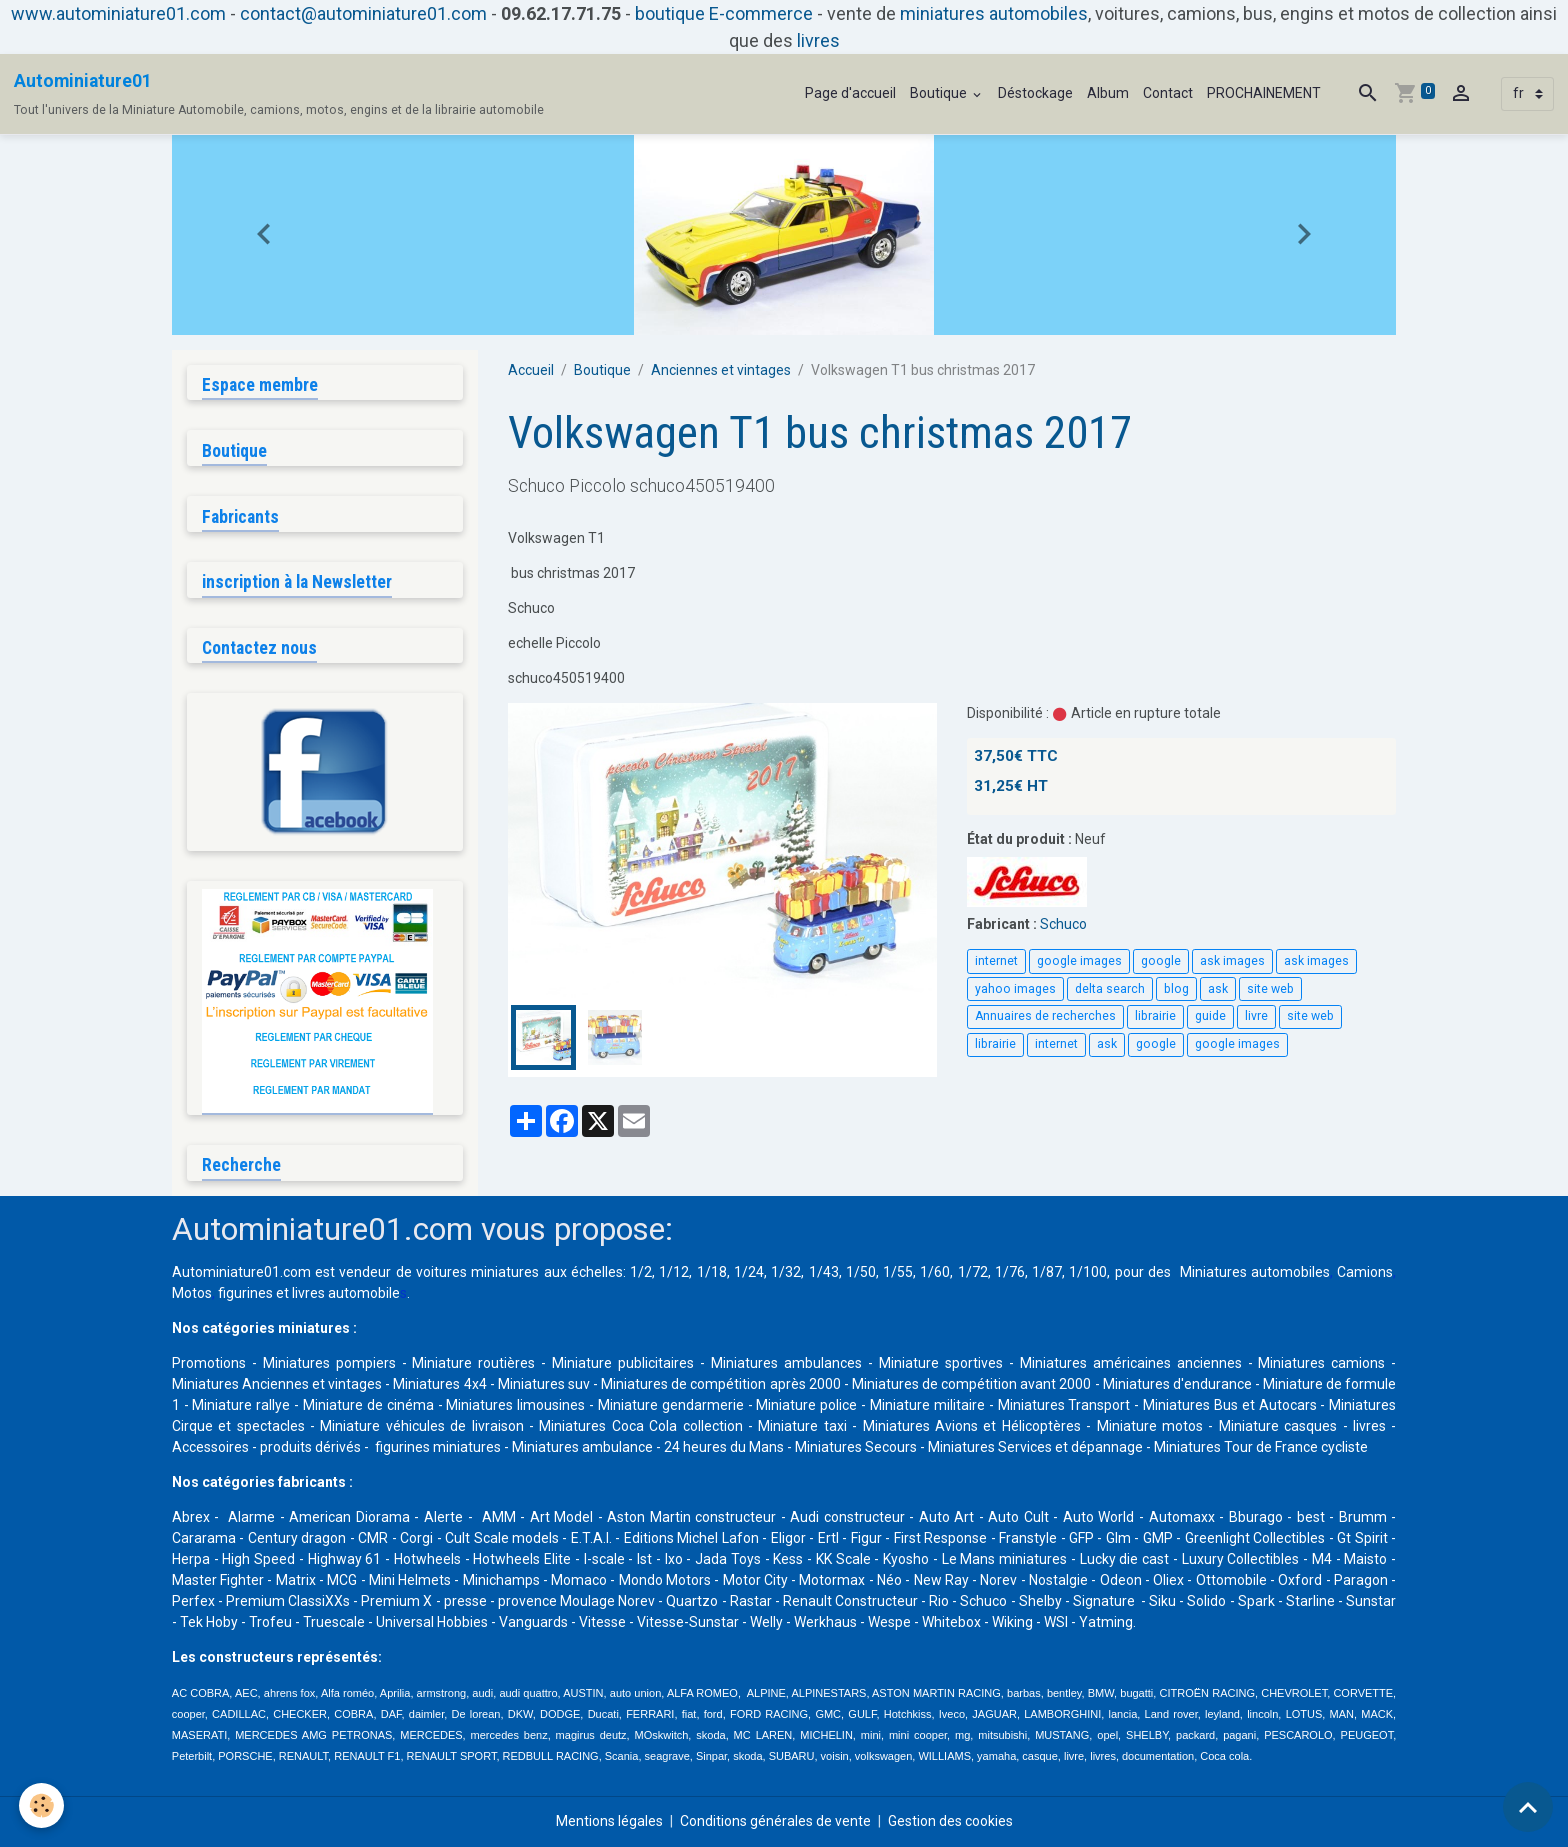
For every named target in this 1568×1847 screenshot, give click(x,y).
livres (818, 40)
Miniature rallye (241, 1405)
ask (1218, 989)
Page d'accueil (850, 93)
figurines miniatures (436, 1447)
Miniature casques (1278, 1426)
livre (1256, 1016)
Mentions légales (609, 1821)
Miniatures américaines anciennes (1131, 1363)
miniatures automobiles (994, 13)
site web (1270, 989)
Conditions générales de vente (775, 1821)
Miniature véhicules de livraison (421, 1426)
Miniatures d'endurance (1177, 1384)
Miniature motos (1150, 1426)
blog (1176, 989)
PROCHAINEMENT (1264, 93)
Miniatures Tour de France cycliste (1261, 1447)
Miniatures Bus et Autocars (1230, 1405)
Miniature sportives (941, 1363)
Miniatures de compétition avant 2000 (973, 1384)
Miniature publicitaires (623, 1363)
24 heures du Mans (724, 1447)
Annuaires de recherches (1045, 1016)
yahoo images (1015, 989)
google (1161, 961)
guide (1210, 1016)
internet (996, 961)
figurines (245, 1293)
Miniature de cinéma (368, 1405)
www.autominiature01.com (118, 13)
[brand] (279, 94)
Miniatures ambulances (786, 1363)
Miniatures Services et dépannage (1035, 1447)
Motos (192, 1293)
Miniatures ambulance (582, 1447)
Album (1108, 93)
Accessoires (210, 1447)
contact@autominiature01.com (363, 13)
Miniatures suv (544, 1384)
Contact (1168, 93)
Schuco (1063, 924)
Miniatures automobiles (1255, 1272)
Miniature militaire (927, 1405)
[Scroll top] (1528, 1807)
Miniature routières (473, 1363)
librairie (1155, 1016)
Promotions (209, 1363)
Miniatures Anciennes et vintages (277, 1384)
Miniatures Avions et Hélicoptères (972, 1426)
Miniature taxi (802, 1426)
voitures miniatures (477, 1272)
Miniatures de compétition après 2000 (720, 1384)
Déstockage (1035, 93)
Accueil (531, 370)
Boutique (940, 93)
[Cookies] (42, 1805)
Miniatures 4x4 (439, 1384)
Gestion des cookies (950, 1821)
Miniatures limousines (515, 1405)
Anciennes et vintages (721, 370)
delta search (1110, 989)
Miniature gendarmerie (671, 1405)
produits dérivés (310, 1447)
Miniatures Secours (856, 1447)
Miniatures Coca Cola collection (640, 1426)
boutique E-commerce (724, 13)
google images (1079, 961)
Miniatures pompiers (329, 1363)
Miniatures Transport (1064, 1405)
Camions (1365, 1272)
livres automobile (346, 1293)
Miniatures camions (1321, 1363)
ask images (1232, 961)
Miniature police (806, 1405)
